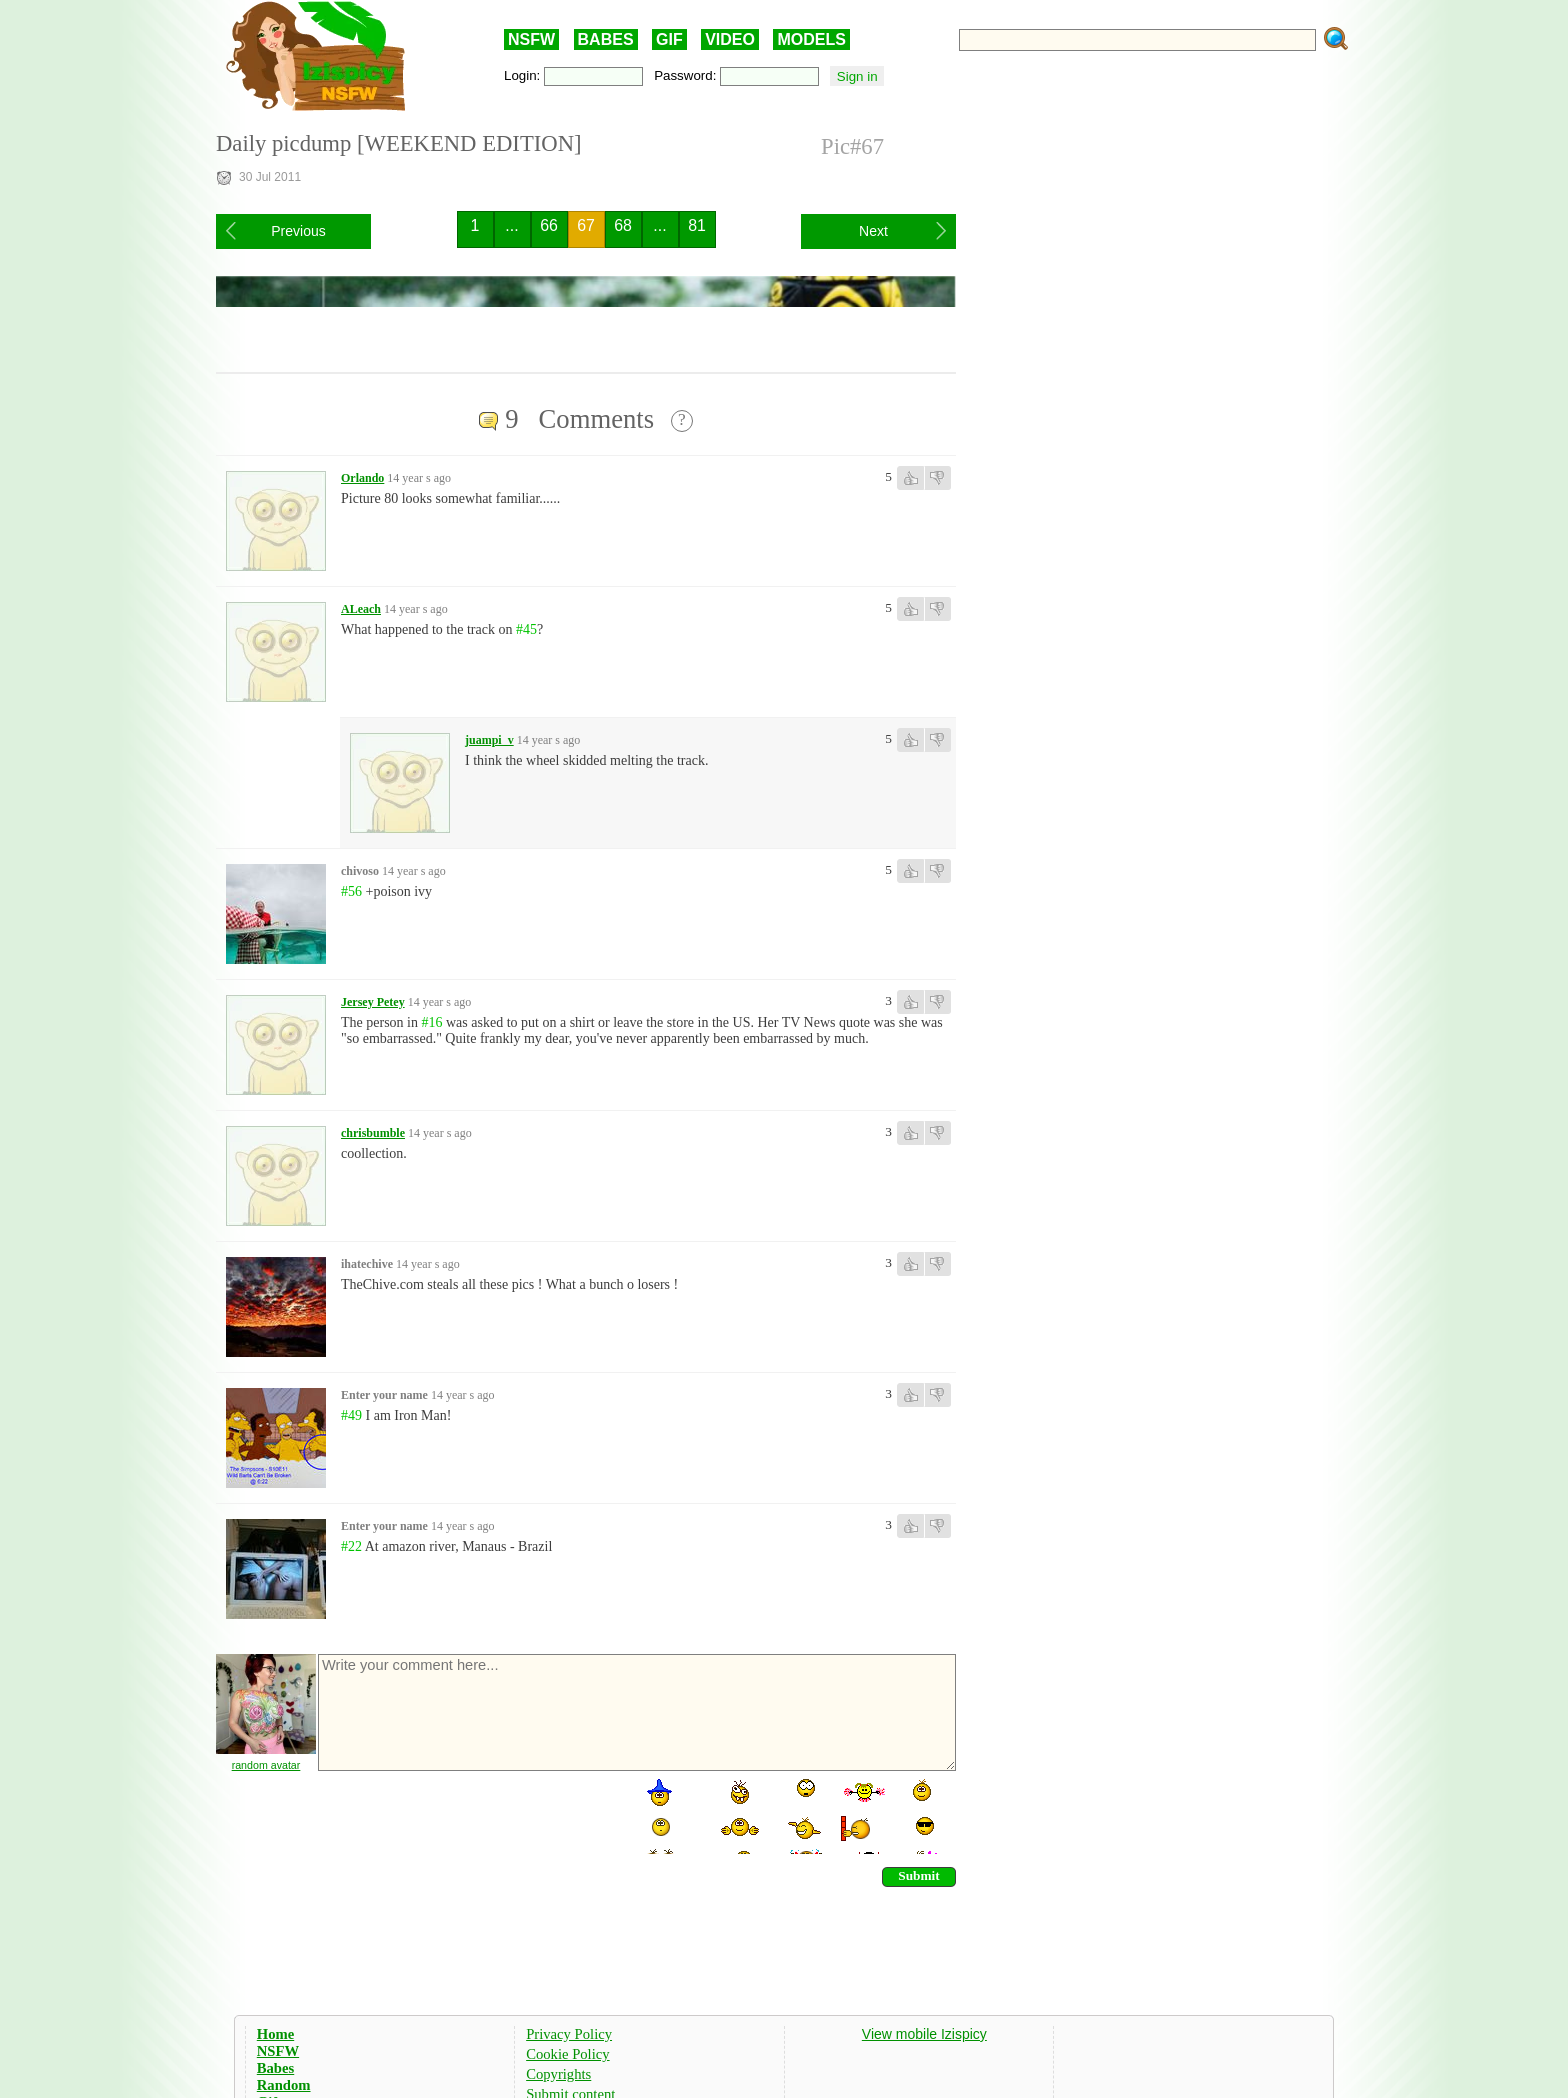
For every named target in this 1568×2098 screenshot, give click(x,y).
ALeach (361, 609)
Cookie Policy (567, 2054)
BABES (606, 39)
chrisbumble (373, 1133)
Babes (275, 2068)
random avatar (266, 1765)
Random (284, 2085)
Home (275, 2034)
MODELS (811, 39)
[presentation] (468, 1815)
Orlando (362, 478)
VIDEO (730, 39)
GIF (669, 39)
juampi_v (489, 740)
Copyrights (558, 2074)
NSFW (531, 39)
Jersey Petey (373, 1002)
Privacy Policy (569, 2034)
